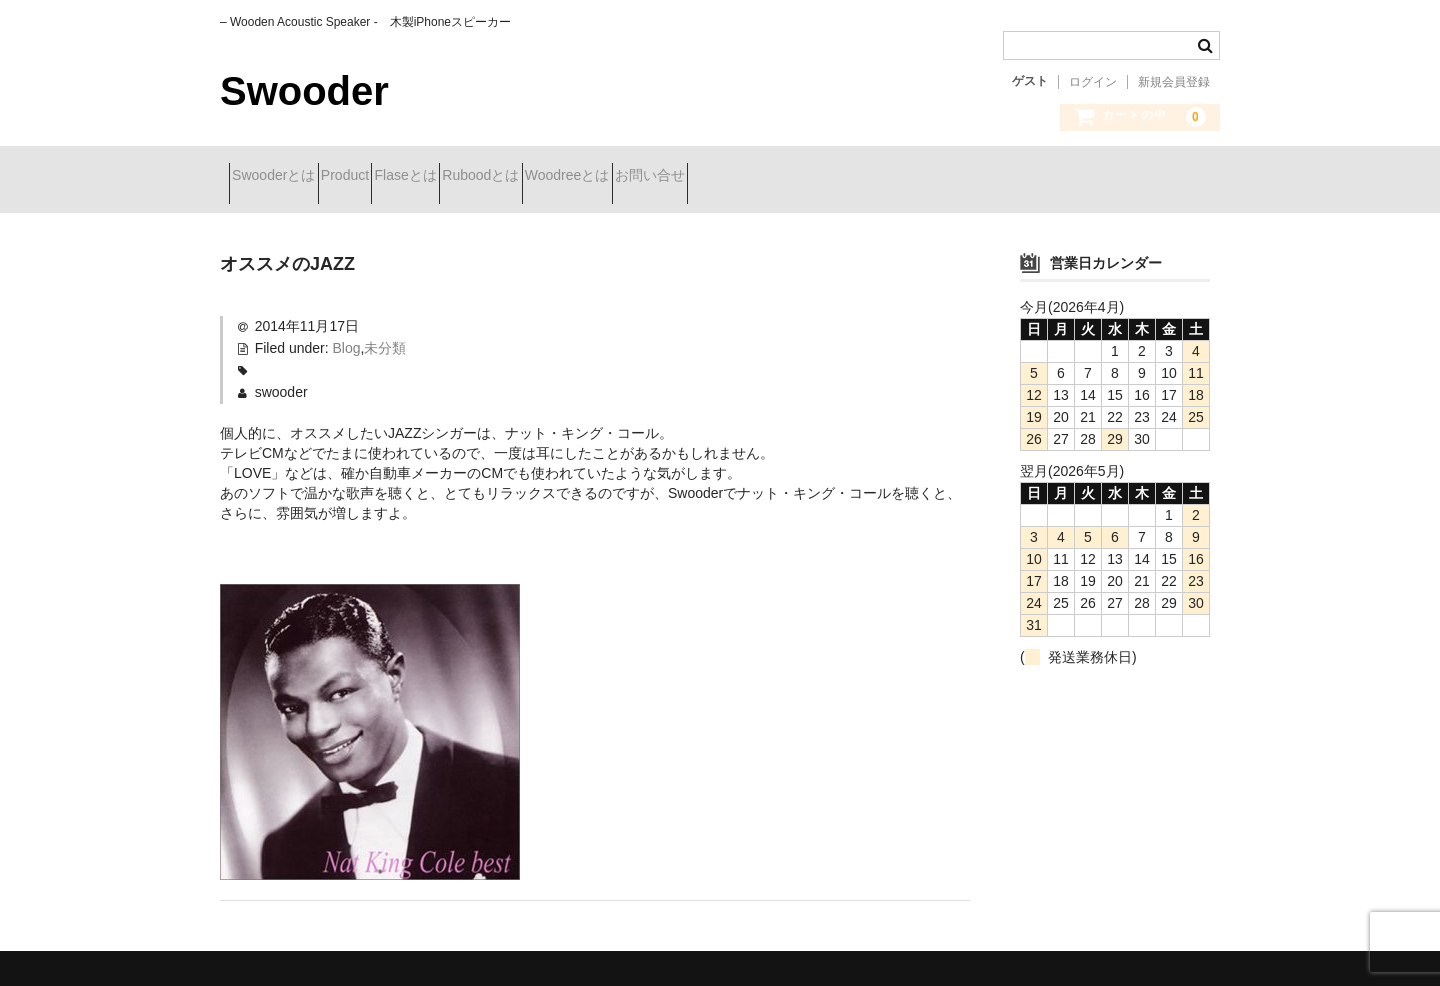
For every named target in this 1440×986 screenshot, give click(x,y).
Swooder (304, 91)
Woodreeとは (718, 177)
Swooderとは (282, 177)
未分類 (385, 333)
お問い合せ (836, 177)
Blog (347, 333)
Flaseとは (485, 177)
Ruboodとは (596, 177)
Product (389, 177)
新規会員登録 (1174, 82)
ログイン (1093, 82)
